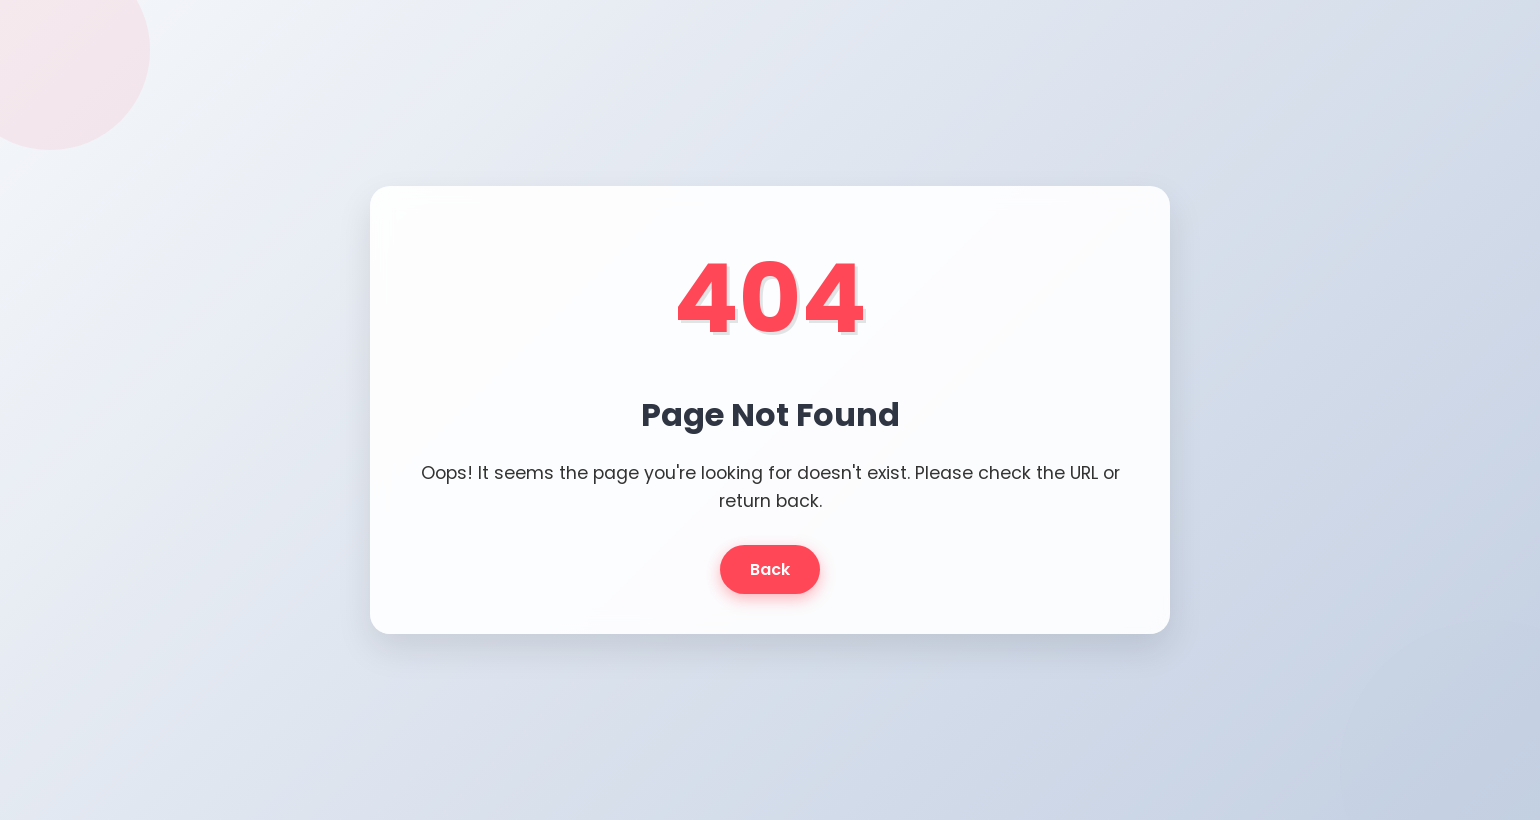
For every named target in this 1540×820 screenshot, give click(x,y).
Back (770, 569)
